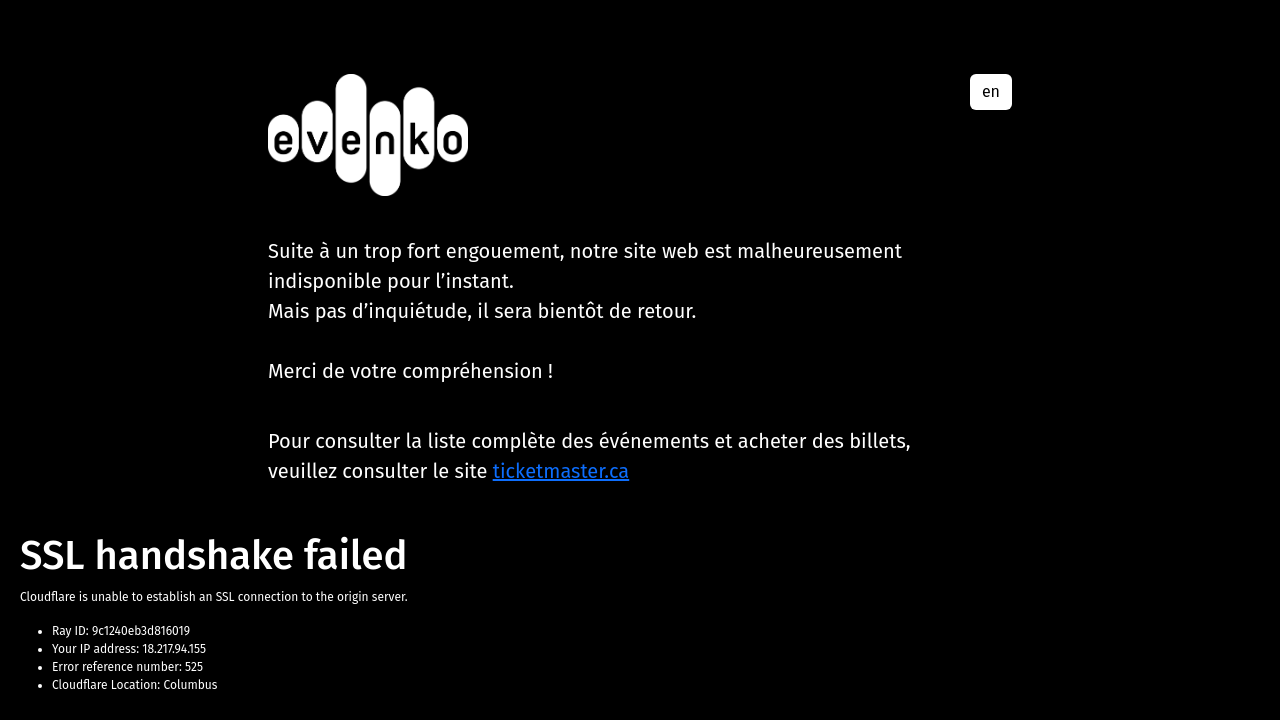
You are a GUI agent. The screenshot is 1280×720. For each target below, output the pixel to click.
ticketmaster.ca (561, 471)
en (991, 91)
